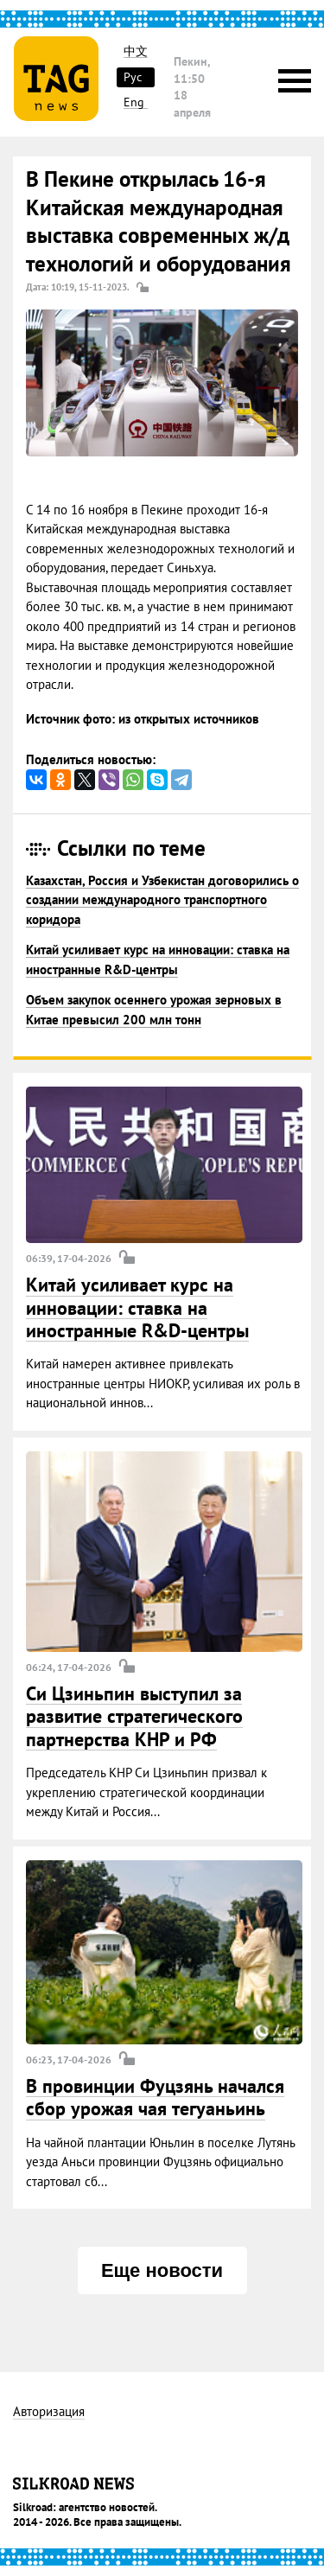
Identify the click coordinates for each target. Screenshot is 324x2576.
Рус (133, 77)
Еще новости (162, 2270)
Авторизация (49, 2412)
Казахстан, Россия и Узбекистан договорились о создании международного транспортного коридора (162, 900)
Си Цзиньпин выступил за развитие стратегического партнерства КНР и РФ (134, 1716)
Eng (134, 102)
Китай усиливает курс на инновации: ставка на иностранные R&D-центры (137, 1307)
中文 (136, 51)
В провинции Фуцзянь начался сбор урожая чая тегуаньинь (155, 2097)
